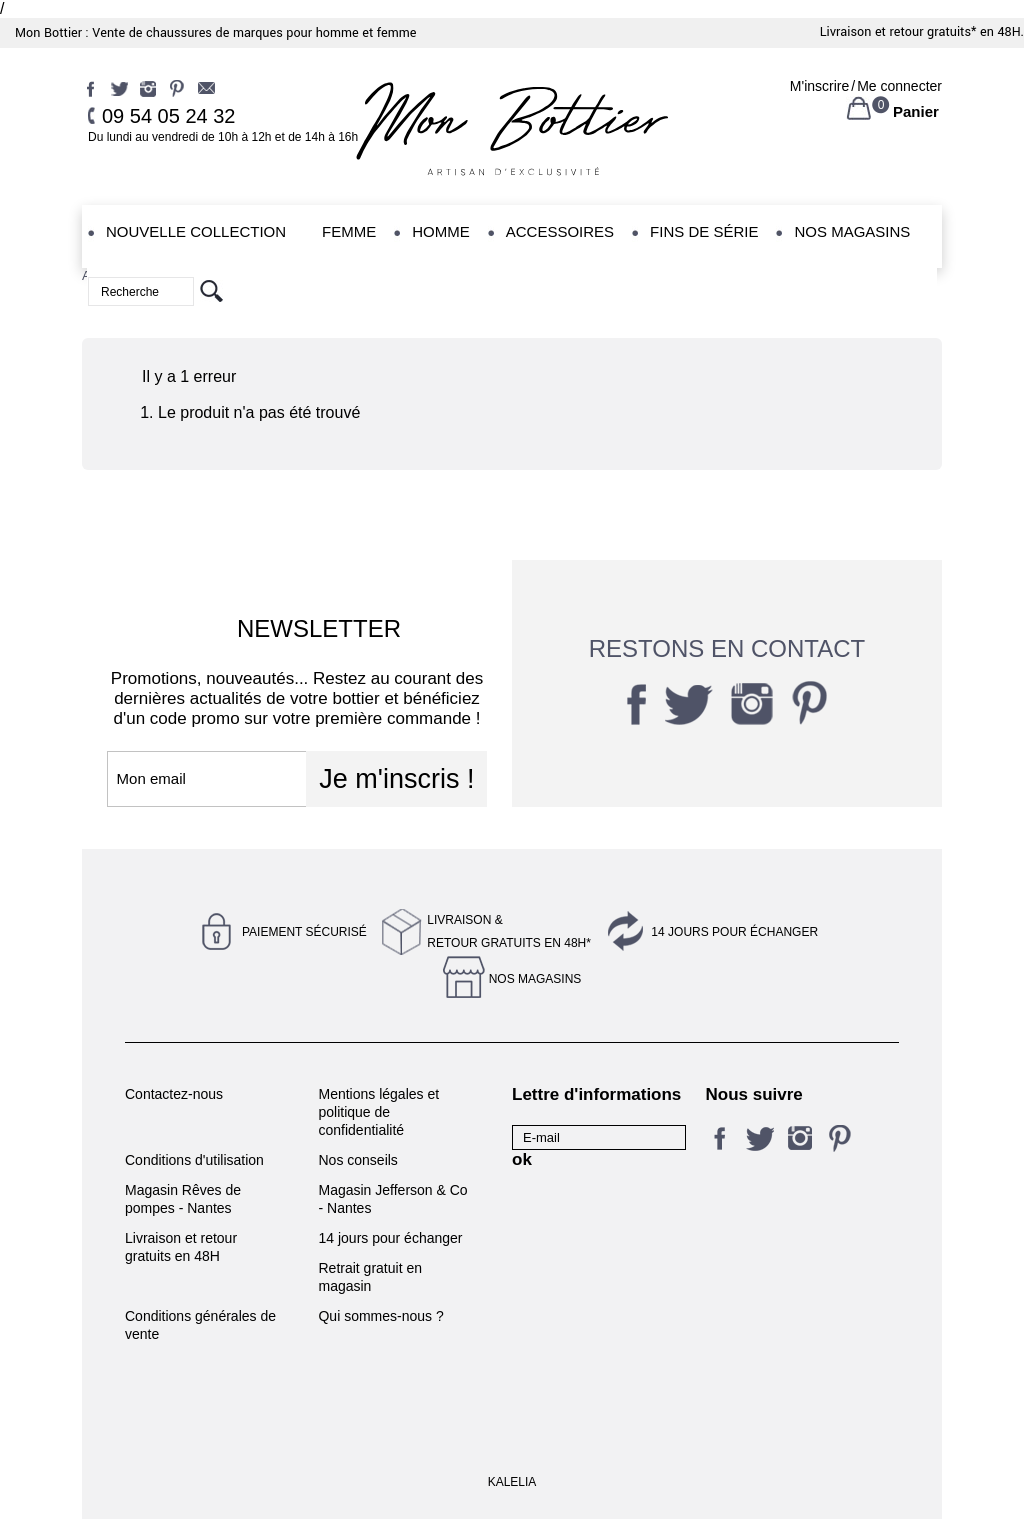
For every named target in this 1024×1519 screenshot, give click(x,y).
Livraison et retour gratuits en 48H (181, 1247)
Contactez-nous (174, 1094)
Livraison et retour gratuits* (898, 32)
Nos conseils (357, 1160)
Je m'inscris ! (396, 779)
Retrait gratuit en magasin (370, 1277)
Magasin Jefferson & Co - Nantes (392, 1199)
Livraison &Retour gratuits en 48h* (509, 931)
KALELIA (512, 1482)
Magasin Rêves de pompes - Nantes (183, 1199)
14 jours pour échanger (734, 932)
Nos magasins (535, 979)
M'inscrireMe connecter (866, 86)
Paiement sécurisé (304, 932)
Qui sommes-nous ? (380, 1316)
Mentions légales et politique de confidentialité (378, 1112)
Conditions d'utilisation (194, 1160)
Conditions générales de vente (200, 1325)
